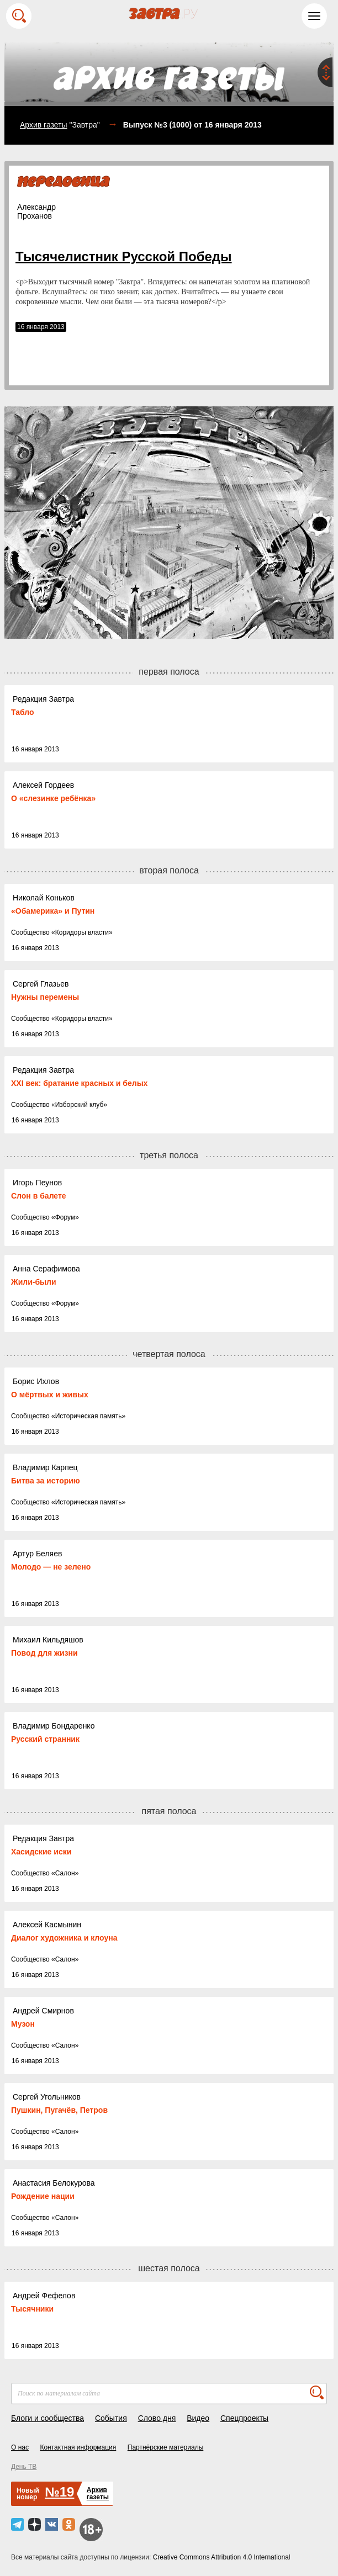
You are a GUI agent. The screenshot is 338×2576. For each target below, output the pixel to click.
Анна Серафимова (46, 1268)
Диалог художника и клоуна (64, 1937)
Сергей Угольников (47, 2096)
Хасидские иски (41, 1851)
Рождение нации (43, 2196)
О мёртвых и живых (49, 1394)
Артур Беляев (37, 1553)
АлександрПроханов (36, 211)
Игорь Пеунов (37, 1182)
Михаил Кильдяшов (48, 1639)
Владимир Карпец (45, 1467)
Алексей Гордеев (43, 785)
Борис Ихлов (36, 1381)
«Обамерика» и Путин (52, 911)
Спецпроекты (244, 2418)
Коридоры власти (82, 932)
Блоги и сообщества (47, 2418)
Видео (198, 2418)
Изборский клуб (79, 1105)
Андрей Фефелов (44, 2295)
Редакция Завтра (43, 699)
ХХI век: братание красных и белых (79, 1083)
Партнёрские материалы (166, 2447)
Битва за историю (45, 1480)
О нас (20, 2447)
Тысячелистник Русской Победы (123, 256)
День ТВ (23, 2467)
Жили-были (33, 1282)
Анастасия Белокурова (54, 2183)
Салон (65, 1873)
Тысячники (32, 2308)
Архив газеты (43, 124)
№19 (59, 2491)
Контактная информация (78, 2447)
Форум (65, 1217)
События (111, 2418)
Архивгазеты (98, 2493)
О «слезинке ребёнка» (53, 798)
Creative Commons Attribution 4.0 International (222, 2557)
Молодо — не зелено (51, 1566)
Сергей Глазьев (41, 983)
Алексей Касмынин (47, 1924)
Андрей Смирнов (43, 2010)
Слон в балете (38, 1195)
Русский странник (45, 1739)
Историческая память (88, 1416)
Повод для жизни (44, 1653)
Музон (23, 2024)
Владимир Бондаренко (53, 1725)
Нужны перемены (45, 997)
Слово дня (157, 2418)
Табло (22, 712)
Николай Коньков (44, 897)
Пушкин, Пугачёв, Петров (59, 2110)
